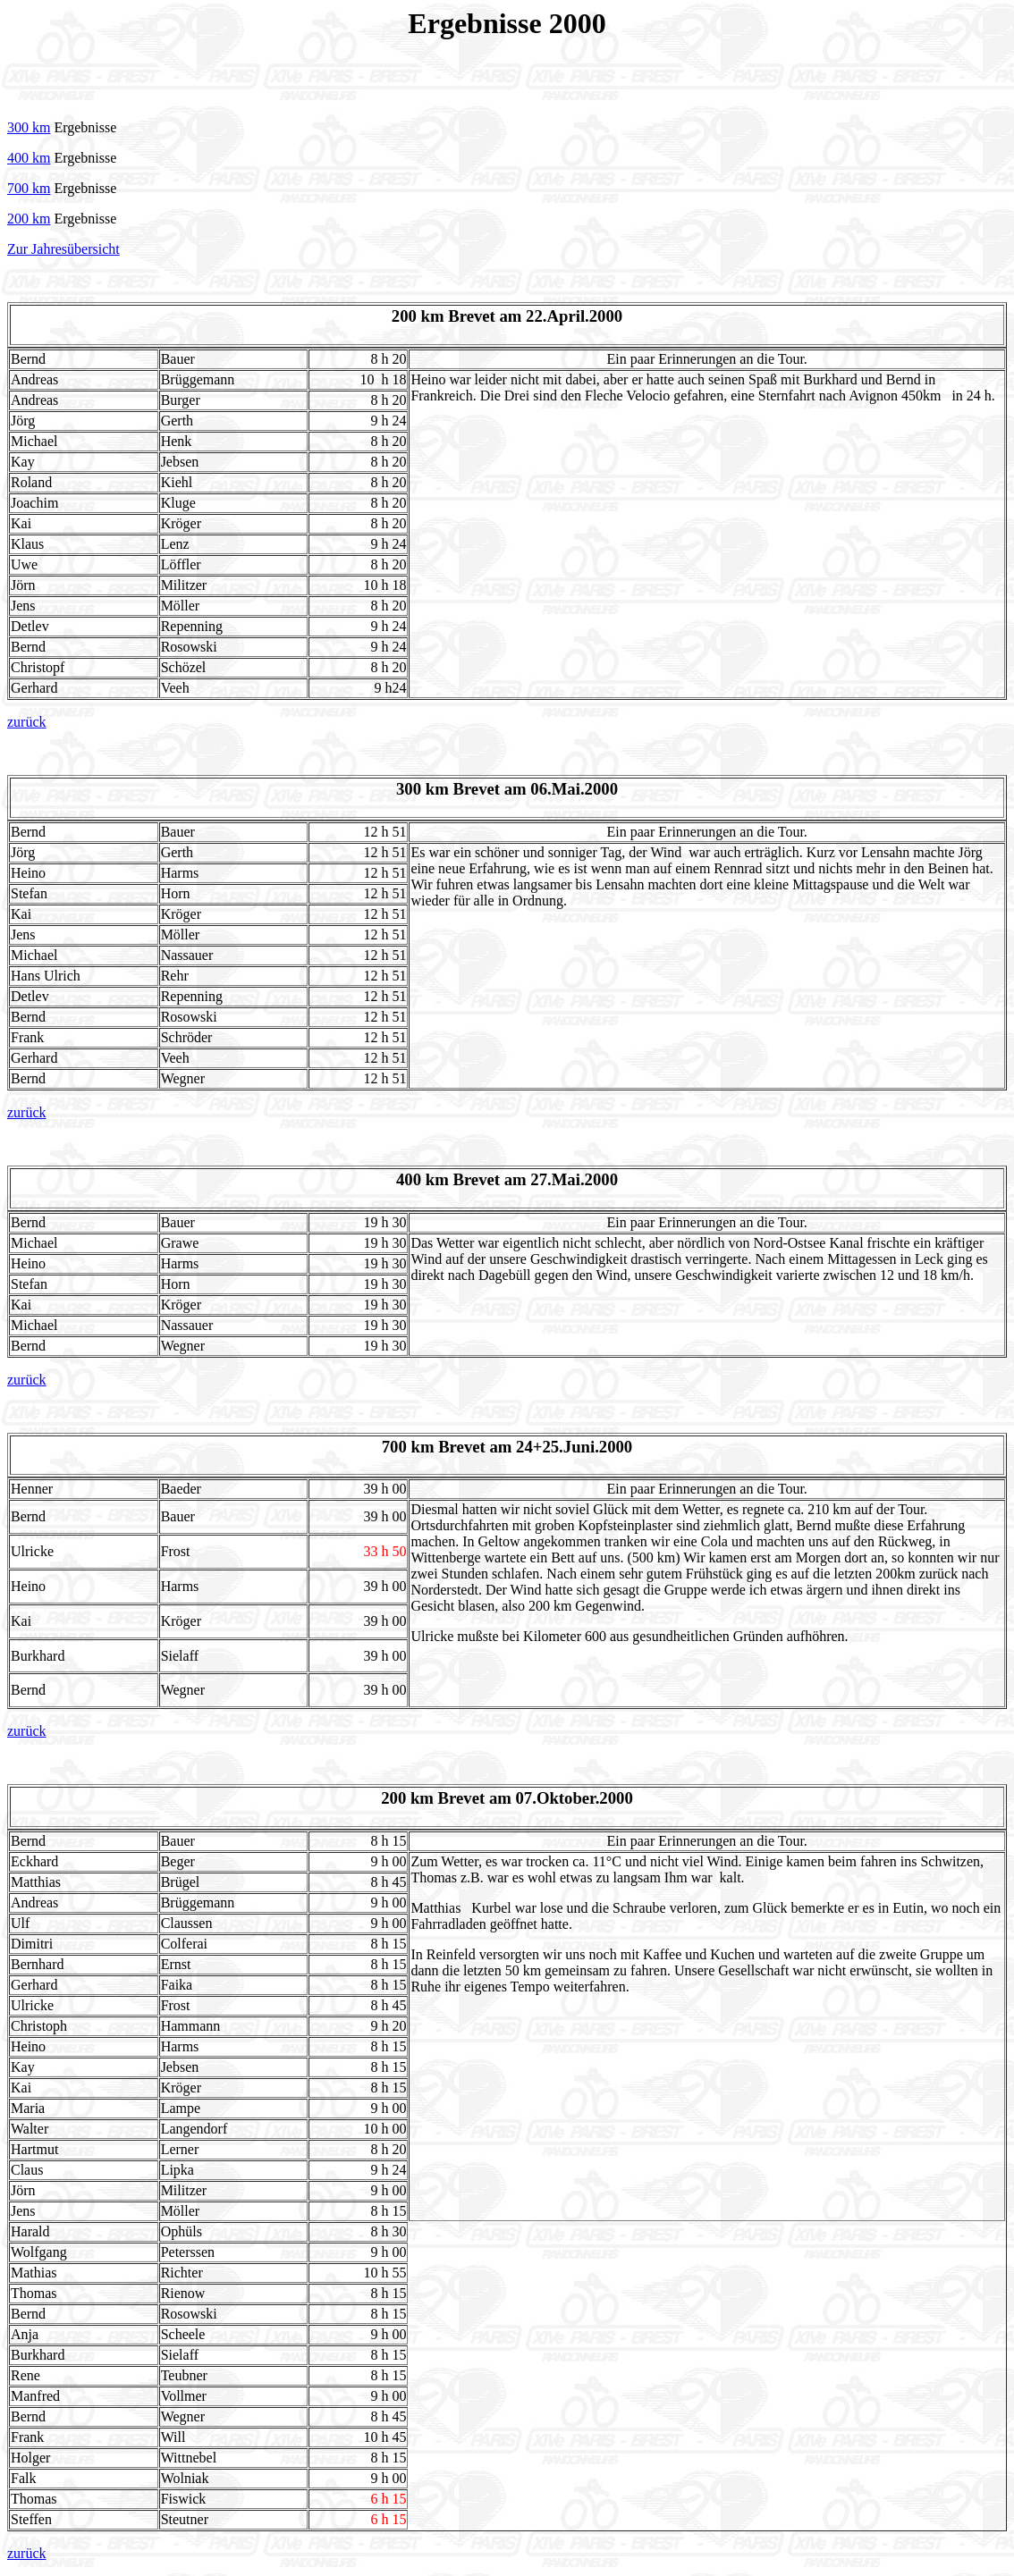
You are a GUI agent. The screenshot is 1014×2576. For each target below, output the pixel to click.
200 (393, 1798)
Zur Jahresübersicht (63, 249)
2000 (577, 23)
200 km (28, 218)
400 (408, 1179)
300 (408, 788)
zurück (26, 721)
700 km (28, 188)
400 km (28, 157)
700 (394, 1446)
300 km (28, 127)
